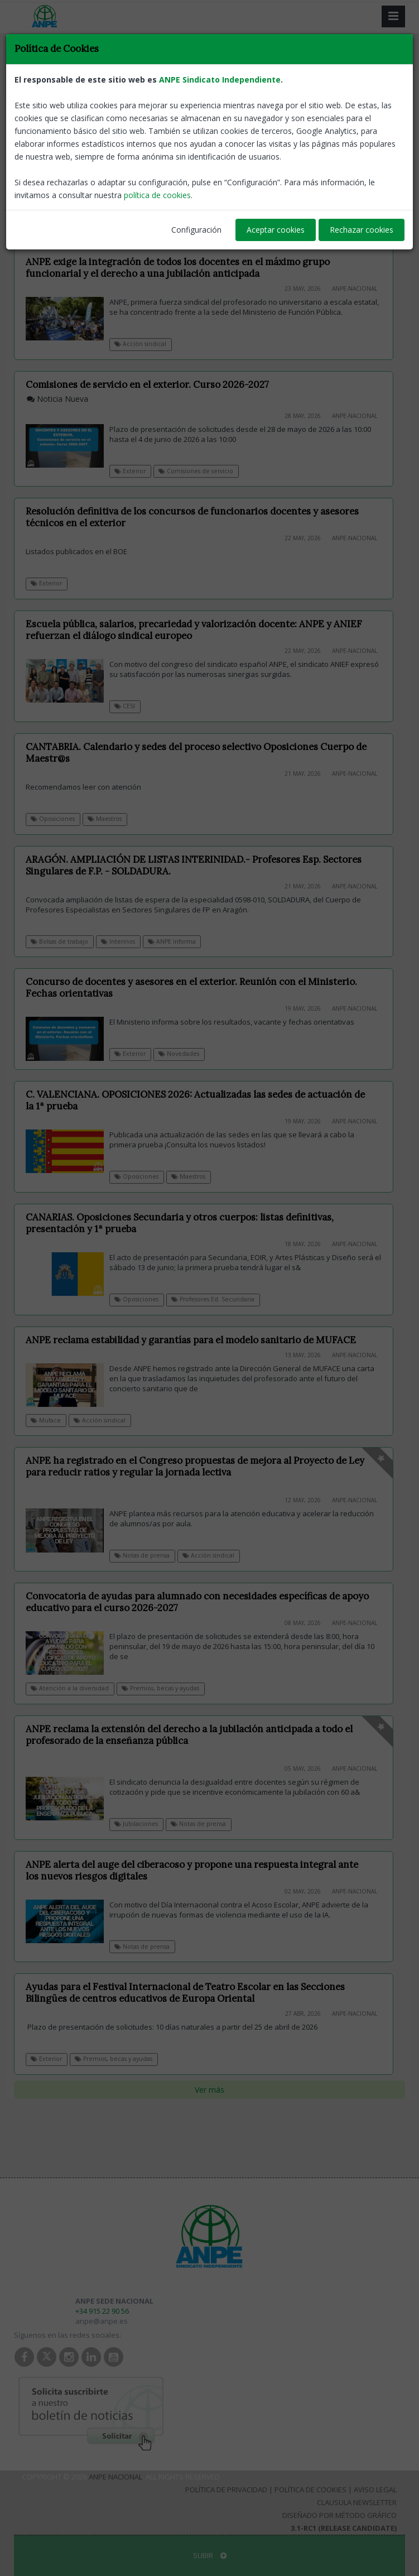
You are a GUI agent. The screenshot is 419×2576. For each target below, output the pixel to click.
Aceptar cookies (276, 229)
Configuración (196, 229)
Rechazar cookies (361, 229)
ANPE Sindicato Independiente (220, 79)
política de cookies (157, 195)
